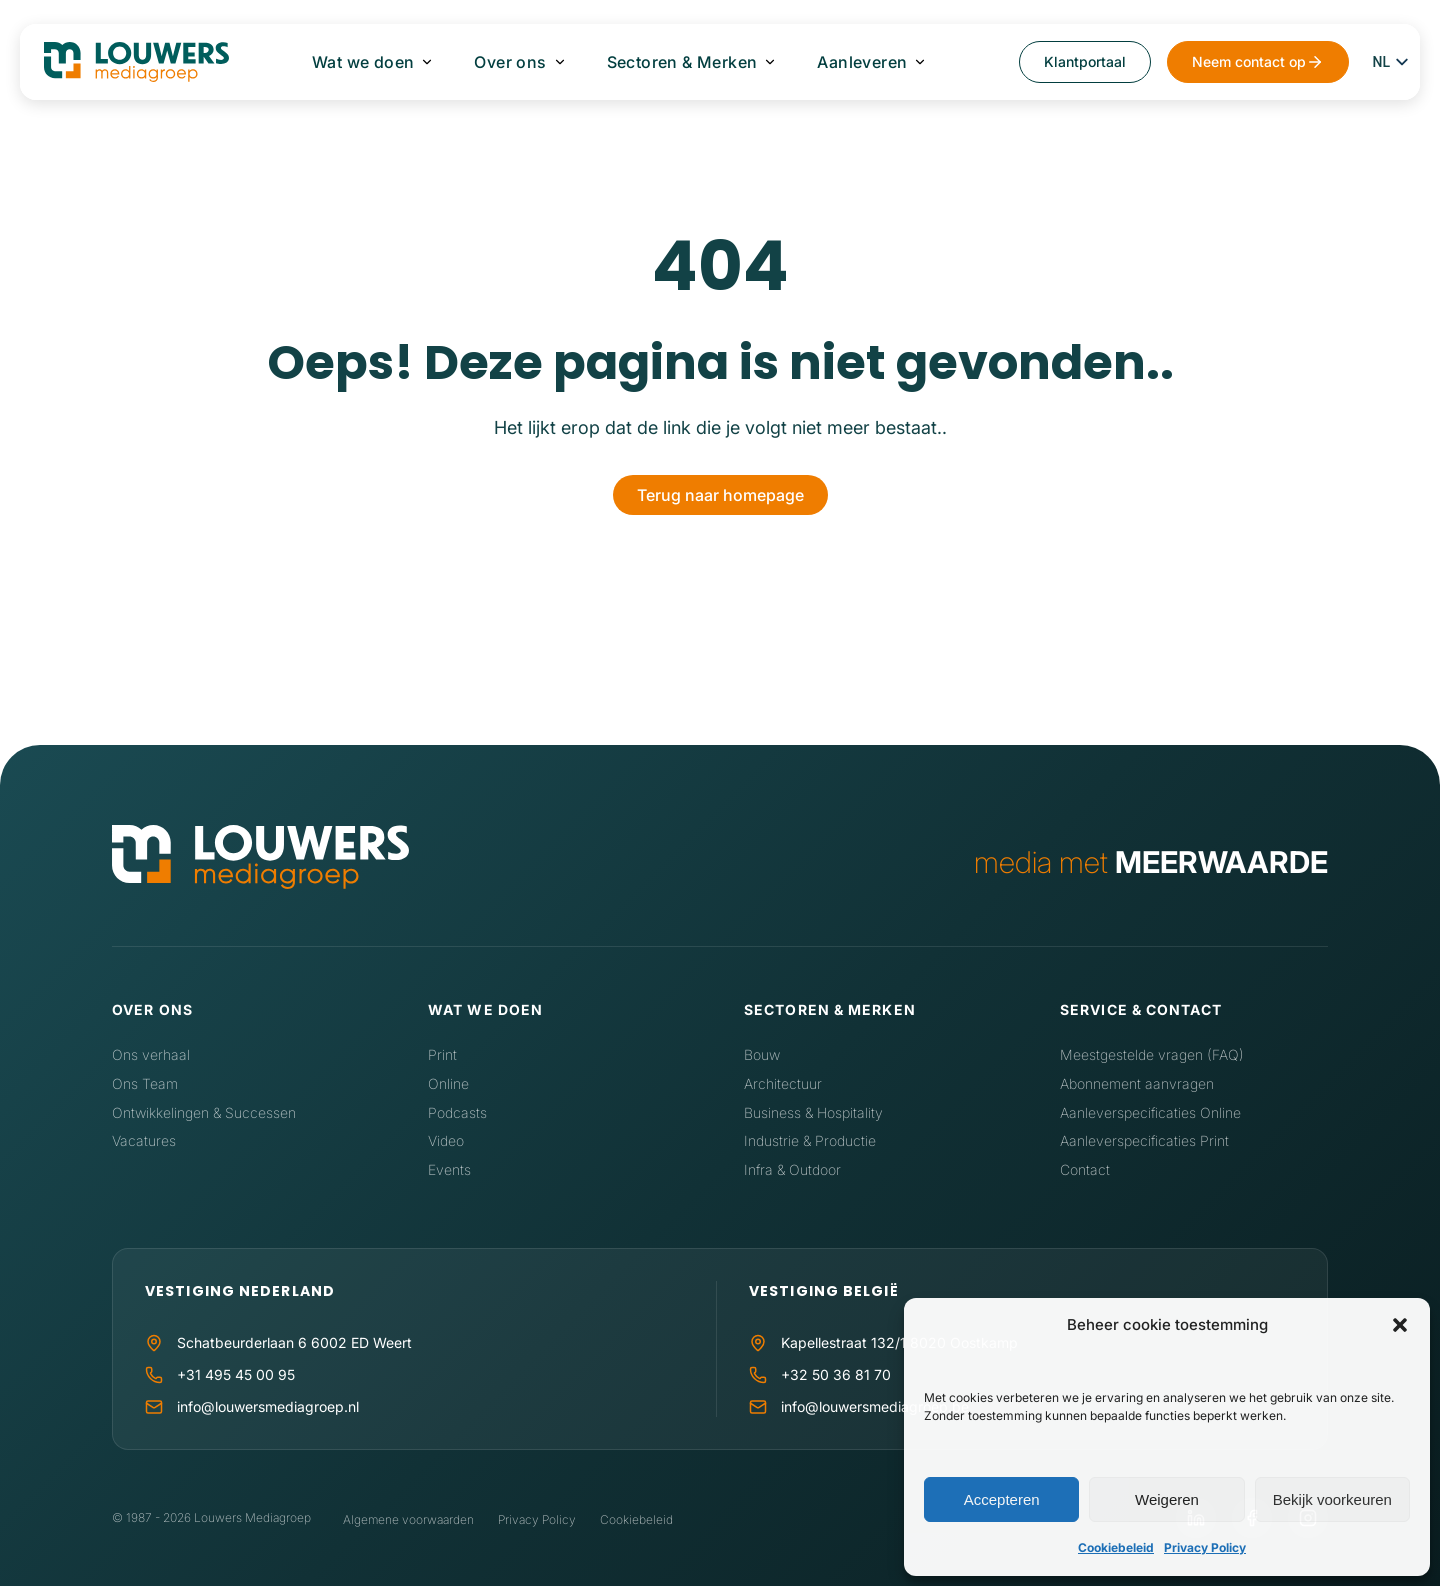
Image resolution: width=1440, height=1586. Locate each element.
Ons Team (145, 1083)
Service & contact (1141, 1009)
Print (442, 1054)
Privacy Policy (1205, 1547)
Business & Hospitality (813, 1112)
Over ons (510, 62)
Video (446, 1140)
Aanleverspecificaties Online (1150, 1112)
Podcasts (457, 1112)
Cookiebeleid (1116, 1547)
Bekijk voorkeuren (1332, 1499)
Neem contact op (1249, 61)
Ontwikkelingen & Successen (204, 1112)
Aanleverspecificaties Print (1144, 1140)
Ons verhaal (151, 1054)
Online (448, 1083)
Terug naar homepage (720, 495)
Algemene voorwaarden (408, 1519)
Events (449, 1169)
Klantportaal (1085, 61)
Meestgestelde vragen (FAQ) (1152, 1054)
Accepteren (1002, 1499)
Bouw (762, 1054)
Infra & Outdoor (792, 1169)
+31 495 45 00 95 (236, 1374)
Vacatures (144, 1140)
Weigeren (1167, 1499)
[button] (1400, 1325)
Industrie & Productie (810, 1140)
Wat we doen (363, 62)
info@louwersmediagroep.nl (268, 1406)
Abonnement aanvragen (1137, 1083)
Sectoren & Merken (682, 62)
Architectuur (783, 1083)
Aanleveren (862, 62)
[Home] (260, 861)
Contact (1085, 1169)
